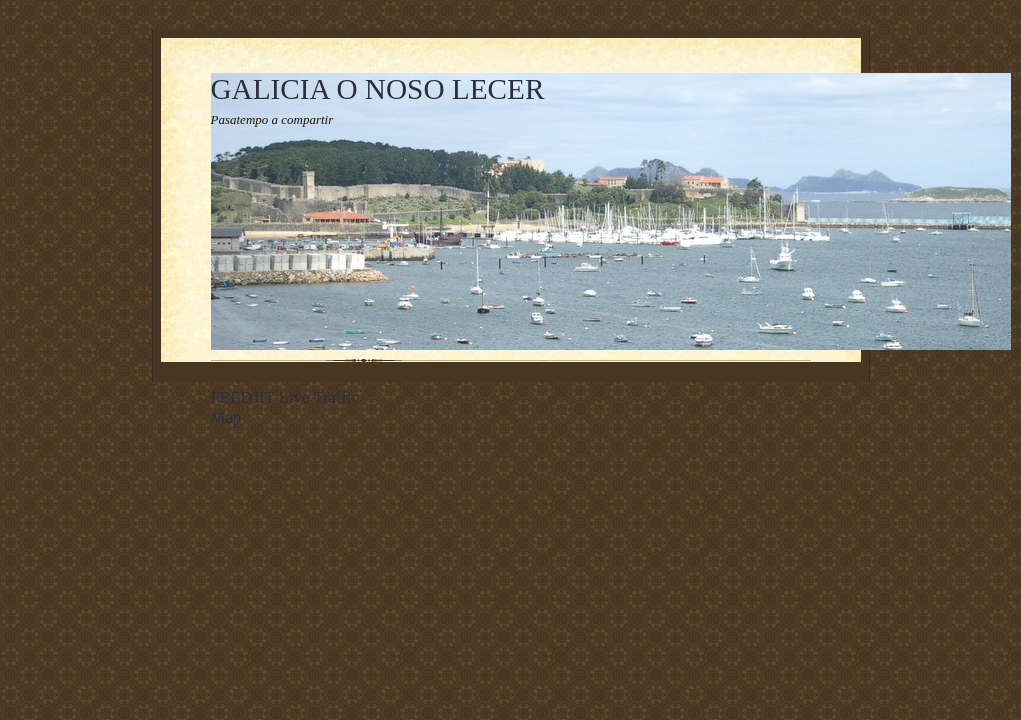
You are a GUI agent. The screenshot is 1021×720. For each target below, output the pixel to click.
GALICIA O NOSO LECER (378, 89)
